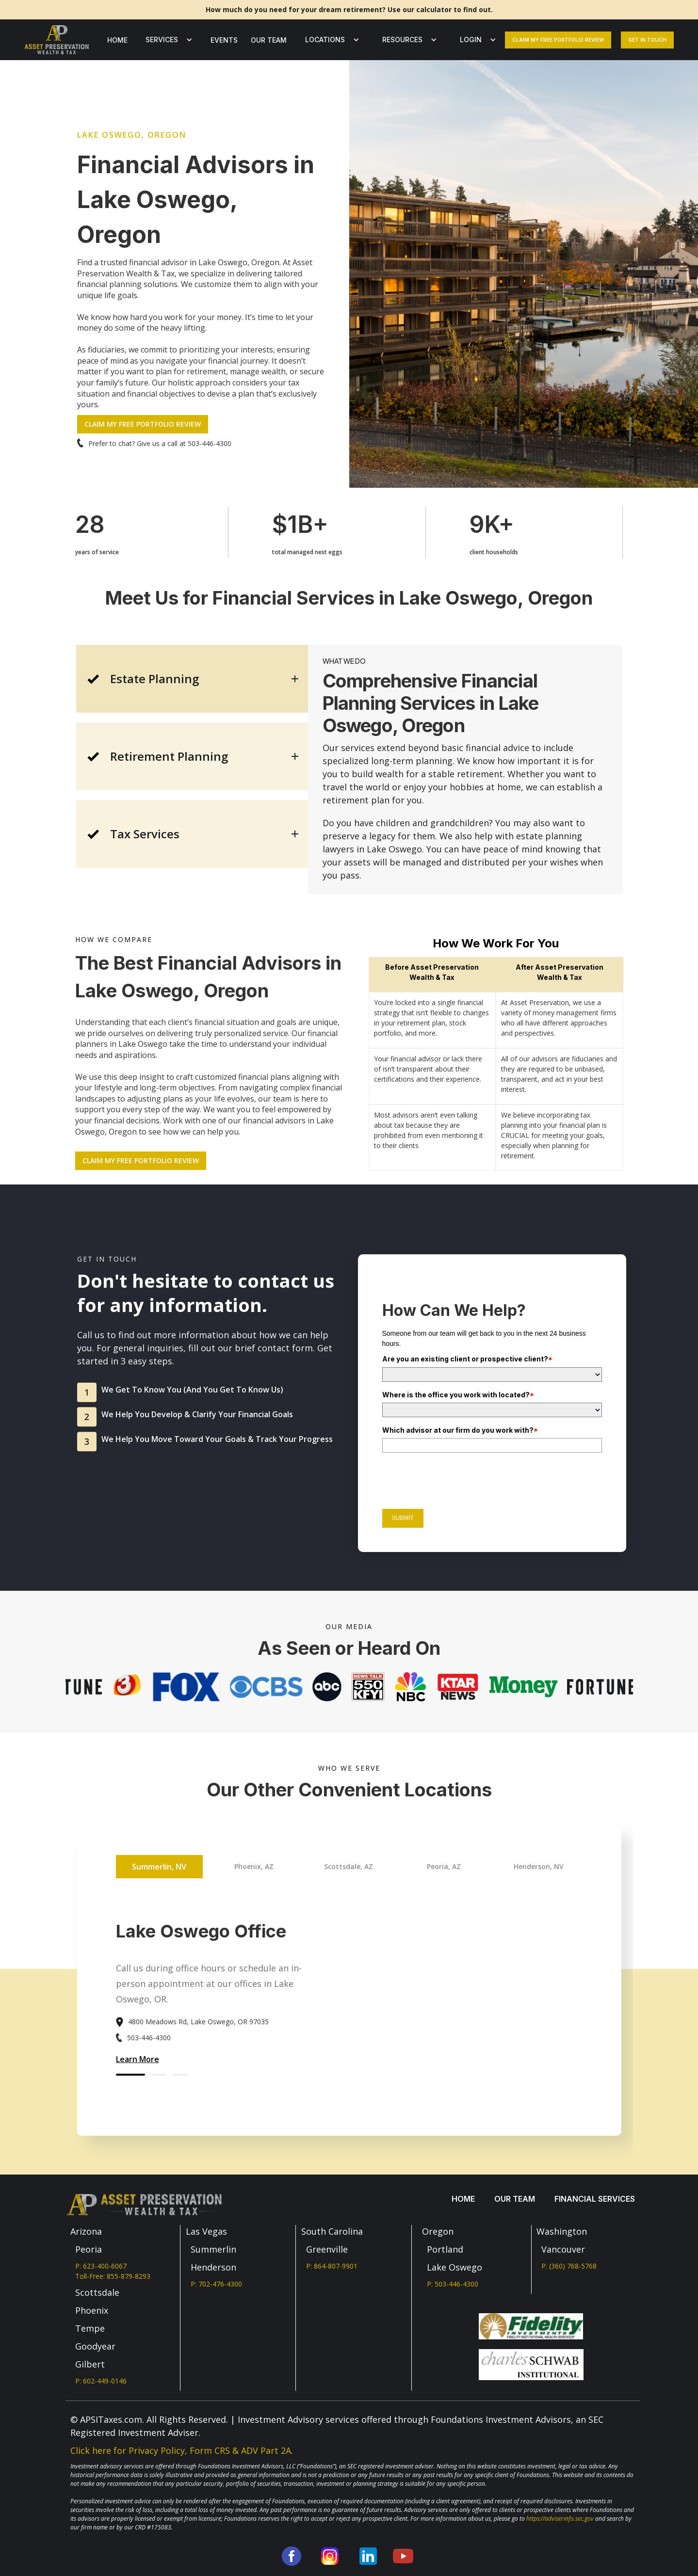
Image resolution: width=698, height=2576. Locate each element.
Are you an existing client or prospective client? (467, 1359)
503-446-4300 (209, 443)
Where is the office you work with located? (458, 1395)
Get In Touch (647, 40)
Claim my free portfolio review (558, 40)
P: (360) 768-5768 (569, 2266)
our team (269, 40)
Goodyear (95, 2346)
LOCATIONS (325, 39)
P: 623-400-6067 (101, 2266)
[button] (166, 39)
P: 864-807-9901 (331, 2266)
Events (224, 40)
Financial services (594, 2199)
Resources (402, 39)
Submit (403, 1518)
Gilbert (90, 2364)
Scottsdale (97, 2292)
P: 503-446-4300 (452, 2283)
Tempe (90, 2328)
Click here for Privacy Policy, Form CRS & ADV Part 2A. (181, 2450)
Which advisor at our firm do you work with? (460, 1430)
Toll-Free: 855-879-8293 (112, 2276)
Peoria (88, 2249)
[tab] (192, 679)
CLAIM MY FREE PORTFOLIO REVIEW (142, 424)
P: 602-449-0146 (101, 2380)
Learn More (137, 2059)
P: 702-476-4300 (216, 2283)
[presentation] (456, 1479)
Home (117, 40)
